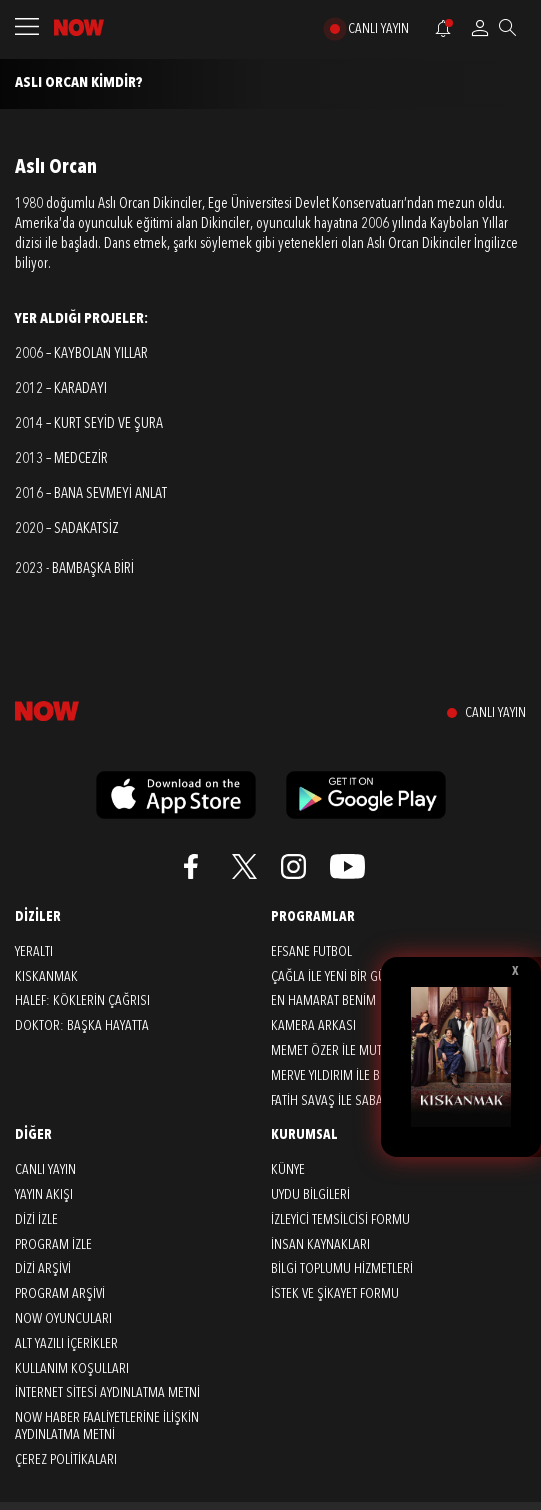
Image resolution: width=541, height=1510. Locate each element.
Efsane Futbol (311, 952)
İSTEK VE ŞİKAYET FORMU (335, 1294)
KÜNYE (288, 1170)
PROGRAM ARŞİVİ (60, 1294)
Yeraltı (34, 952)
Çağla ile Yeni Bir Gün (332, 977)
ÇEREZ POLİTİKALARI (66, 1460)
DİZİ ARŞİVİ (43, 1269)
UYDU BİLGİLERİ (310, 1195)
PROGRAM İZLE (53, 1245)
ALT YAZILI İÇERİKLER (66, 1344)
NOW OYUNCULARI (63, 1319)
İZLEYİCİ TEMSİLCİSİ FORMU (340, 1220)
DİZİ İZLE (36, 1220)
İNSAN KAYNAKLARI (320, 1245)
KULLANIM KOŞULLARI (72, 1369)
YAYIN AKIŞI (44, 1195)
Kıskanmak (46, 977)
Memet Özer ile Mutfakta (341, 1051)
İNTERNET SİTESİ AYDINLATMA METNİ (107, 1393)
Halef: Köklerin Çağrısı (82, 1001)
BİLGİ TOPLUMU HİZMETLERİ (342, 1269)
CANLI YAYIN (378, 29)
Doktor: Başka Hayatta (82, 1026)
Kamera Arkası (313, 1026)
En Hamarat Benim (323, 1001)
